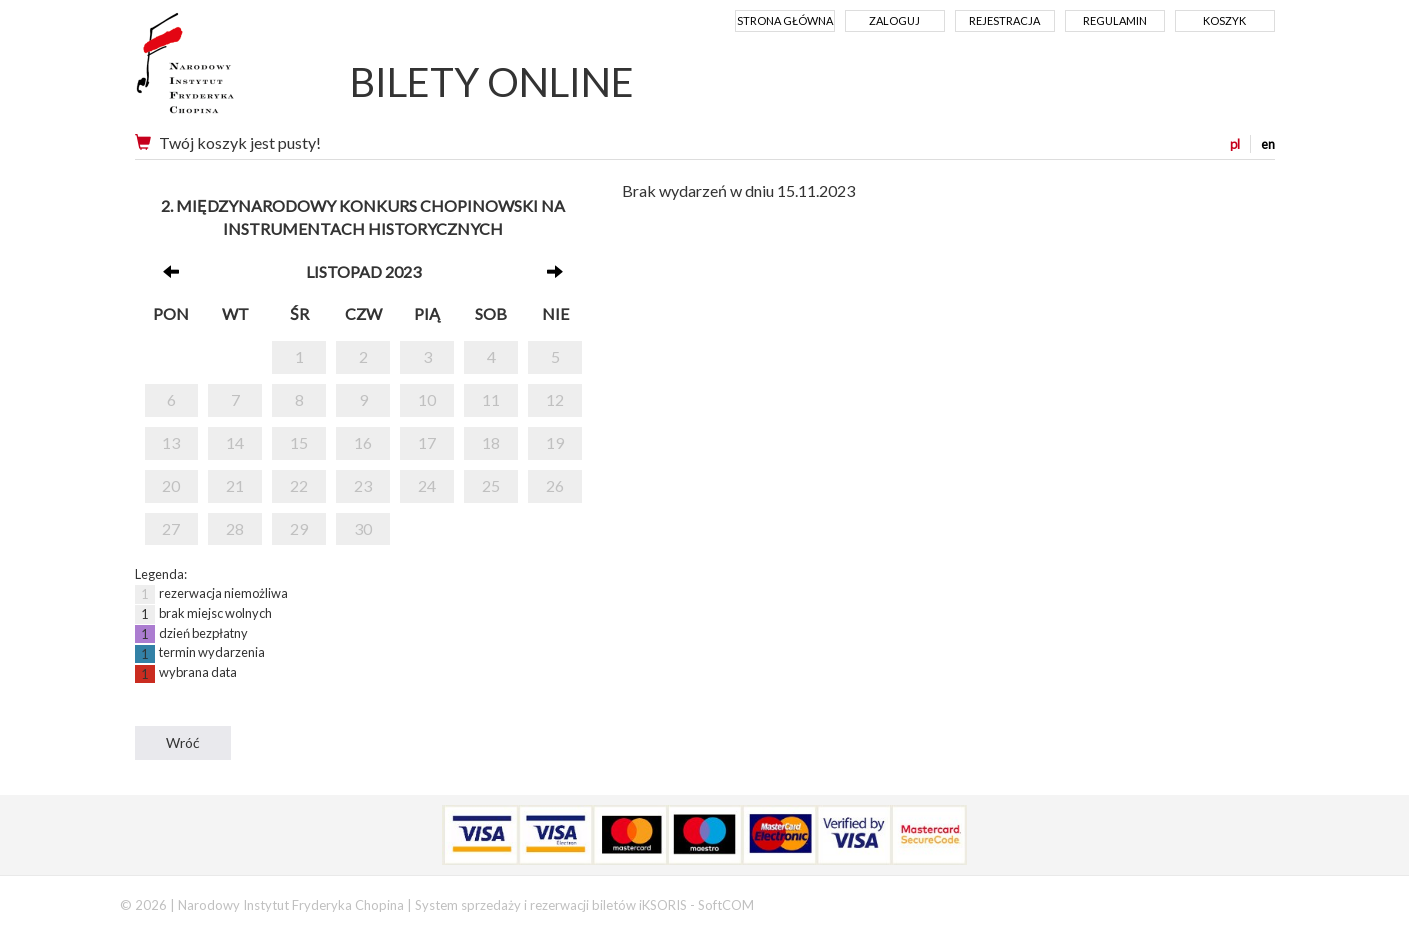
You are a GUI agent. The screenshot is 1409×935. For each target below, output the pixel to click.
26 (555, 485)
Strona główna (785, 20)
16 (363, 442)
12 (555, 399)
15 (299, 442)
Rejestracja (1004, 20)
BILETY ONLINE (492, 82)
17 (427, 442)
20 (171, 485)
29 (299, 528)
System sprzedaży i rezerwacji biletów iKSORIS (551, 905)
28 (235, 528)
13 (171, 442)
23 (363, 485)
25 (491, 485)
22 (299, 485)
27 (171, 528)
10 (427, 399)
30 (363, 528)
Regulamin (1115, 20)
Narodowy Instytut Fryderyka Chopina (222, 70)
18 (491, 442)
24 (427, 485)
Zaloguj (894, 20)
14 (235, 442)
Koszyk (1224, 20)
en (1268, 144)
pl (1235, 144)
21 (235, 485)
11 (491, 399)
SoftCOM (726, 905)
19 (555, 442)
